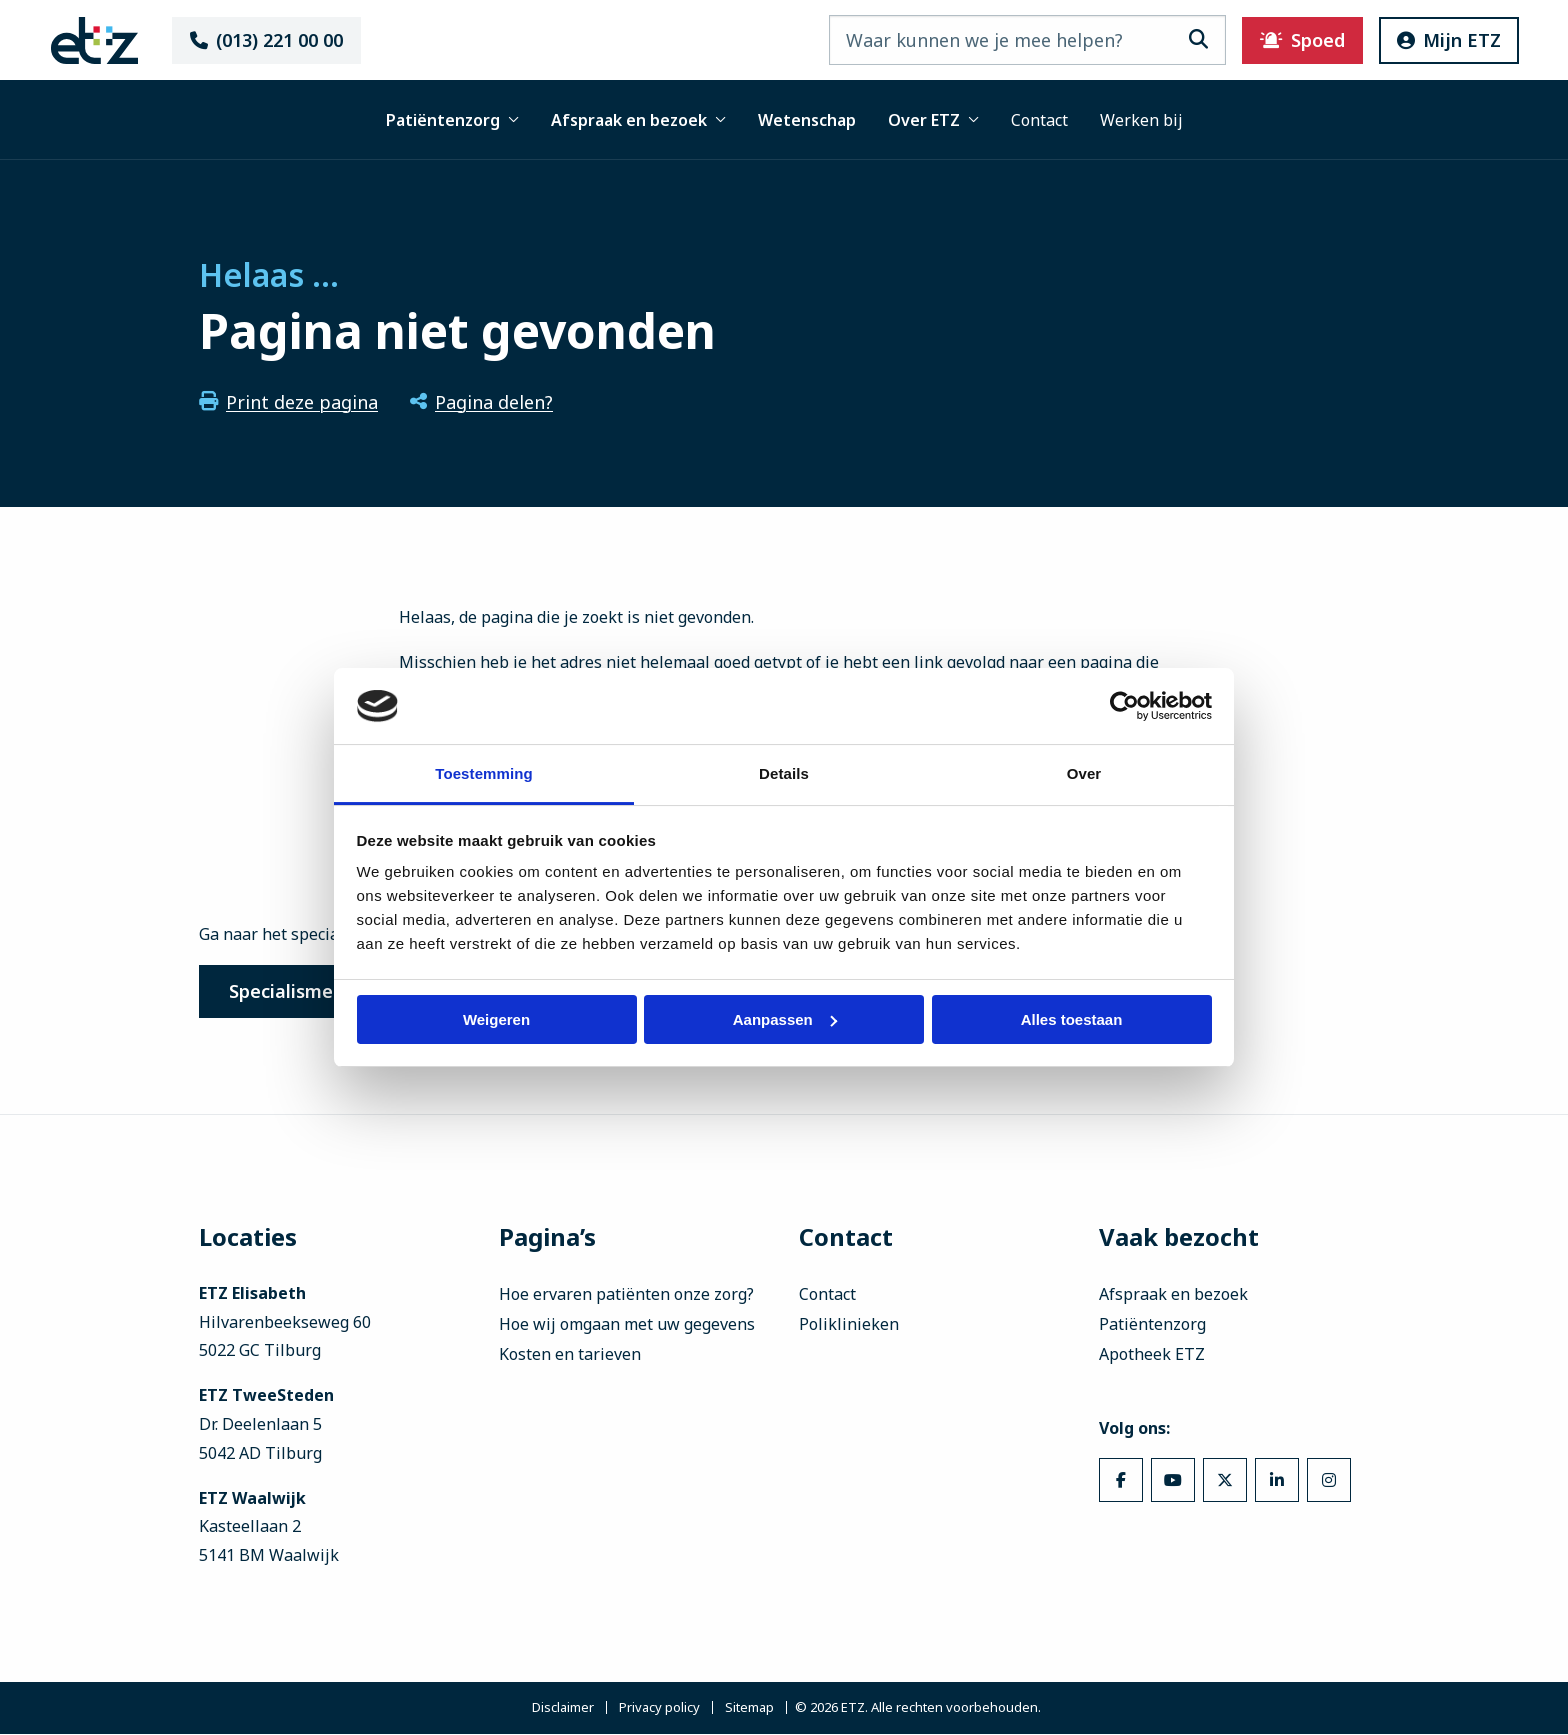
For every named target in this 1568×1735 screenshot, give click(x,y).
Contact (1039, 120)
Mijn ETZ (1434, 40)
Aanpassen (785, 1019)
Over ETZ (933, 120)
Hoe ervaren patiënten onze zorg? (626, 1296)
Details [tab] (784, 773)
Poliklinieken (849, 1326)
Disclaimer (563, 1709)
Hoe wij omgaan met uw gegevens (627, 1326)
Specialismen (290, 992)
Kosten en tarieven (570, 1356)
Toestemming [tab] (484, 773)
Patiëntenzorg (452, 120)
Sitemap (749, 1709)
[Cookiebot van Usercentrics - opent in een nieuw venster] (1124, 706)
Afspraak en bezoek (638, 120)
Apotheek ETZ (1152, 1356)
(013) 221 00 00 (279, 40)
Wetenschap (807, 120)
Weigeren (496, 1019)
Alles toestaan (1072, 1019)
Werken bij (1141, 120)
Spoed (1287, 40)
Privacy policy (659, 1709)
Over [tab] (1084, 773)
